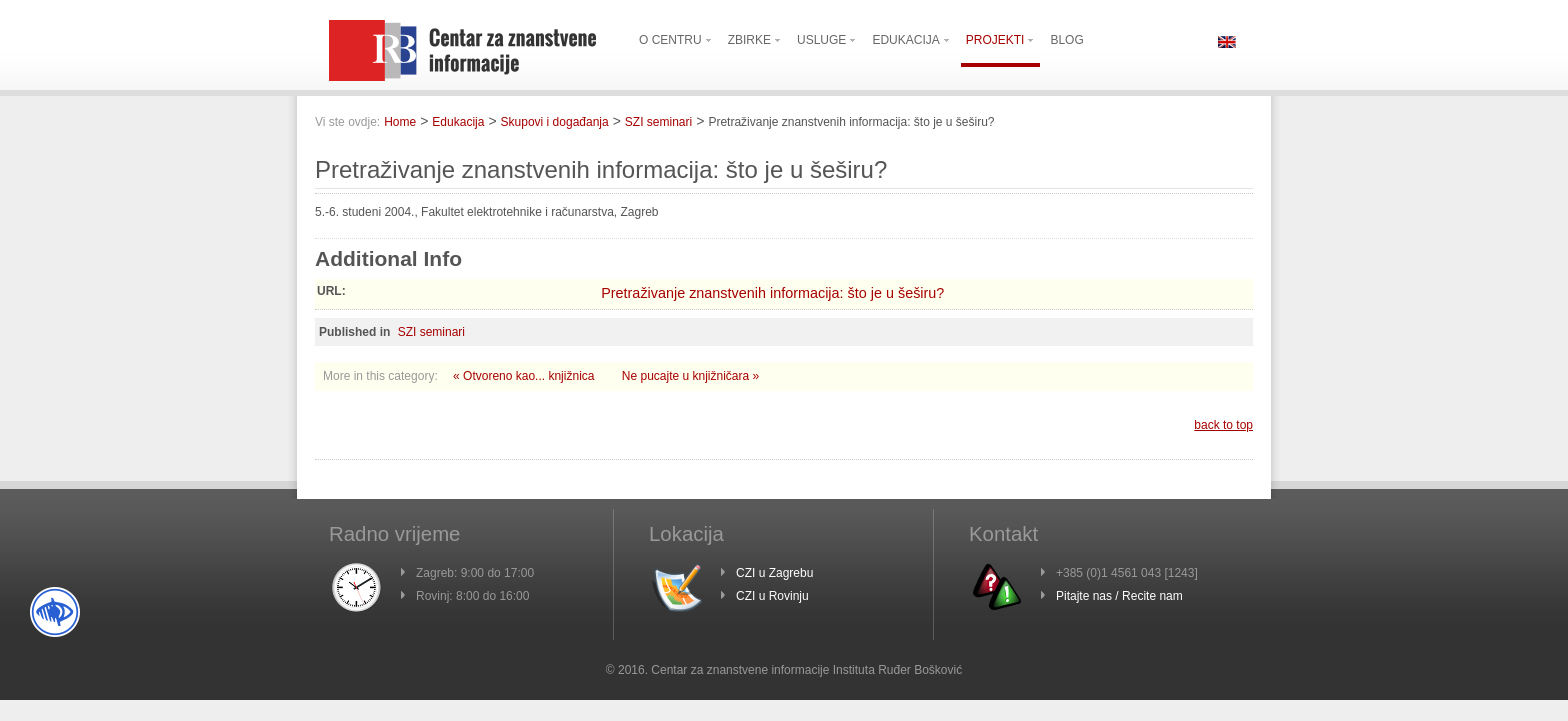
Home (400, 122)
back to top (1223, 425)
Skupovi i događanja (555, 122)
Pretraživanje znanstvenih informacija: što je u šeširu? (772, 293)
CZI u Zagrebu (774, 573)
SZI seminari (658, 122)
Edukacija (458, 122)
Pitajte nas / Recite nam (1119, 596)
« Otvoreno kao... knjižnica (525, 376)
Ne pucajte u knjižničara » (690, 376)
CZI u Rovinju (772, 596)
